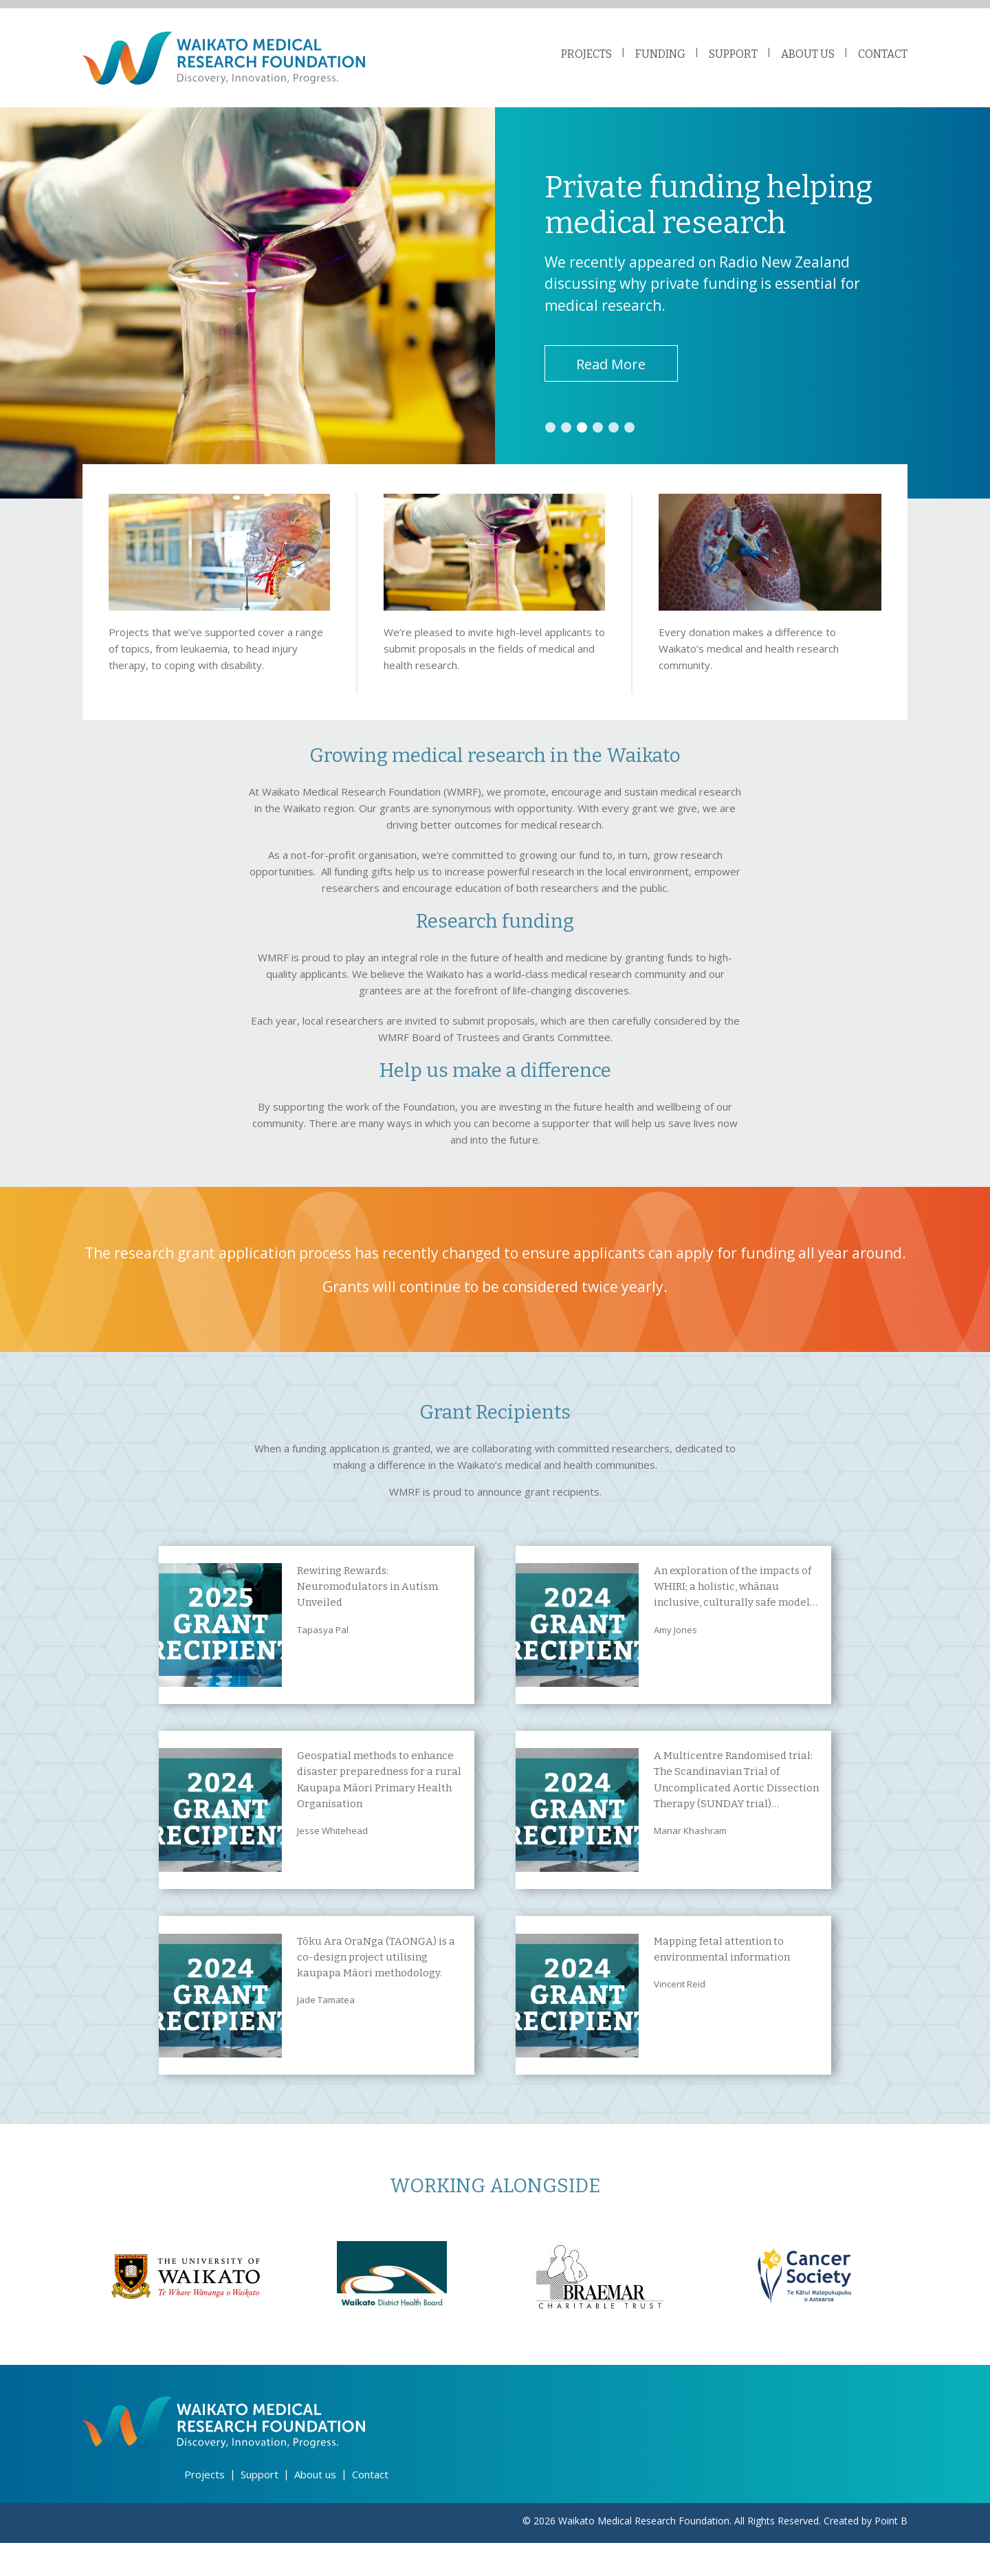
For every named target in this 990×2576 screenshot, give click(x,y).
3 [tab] (583, 437)
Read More (614, 372)
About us (315, 2508)
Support (259, 2508)
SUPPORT (733, 54)
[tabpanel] (495, 311)
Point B (891, 2554)
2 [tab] (567, 437)
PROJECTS (586, 54)
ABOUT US (808, 54)
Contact (370, 2508)
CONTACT (883, 54)
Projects (204, 2508)
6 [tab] (633, 437)
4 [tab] (600, 437)
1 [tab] (550, 437)
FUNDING (660, 54)
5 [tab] (616, 437)
